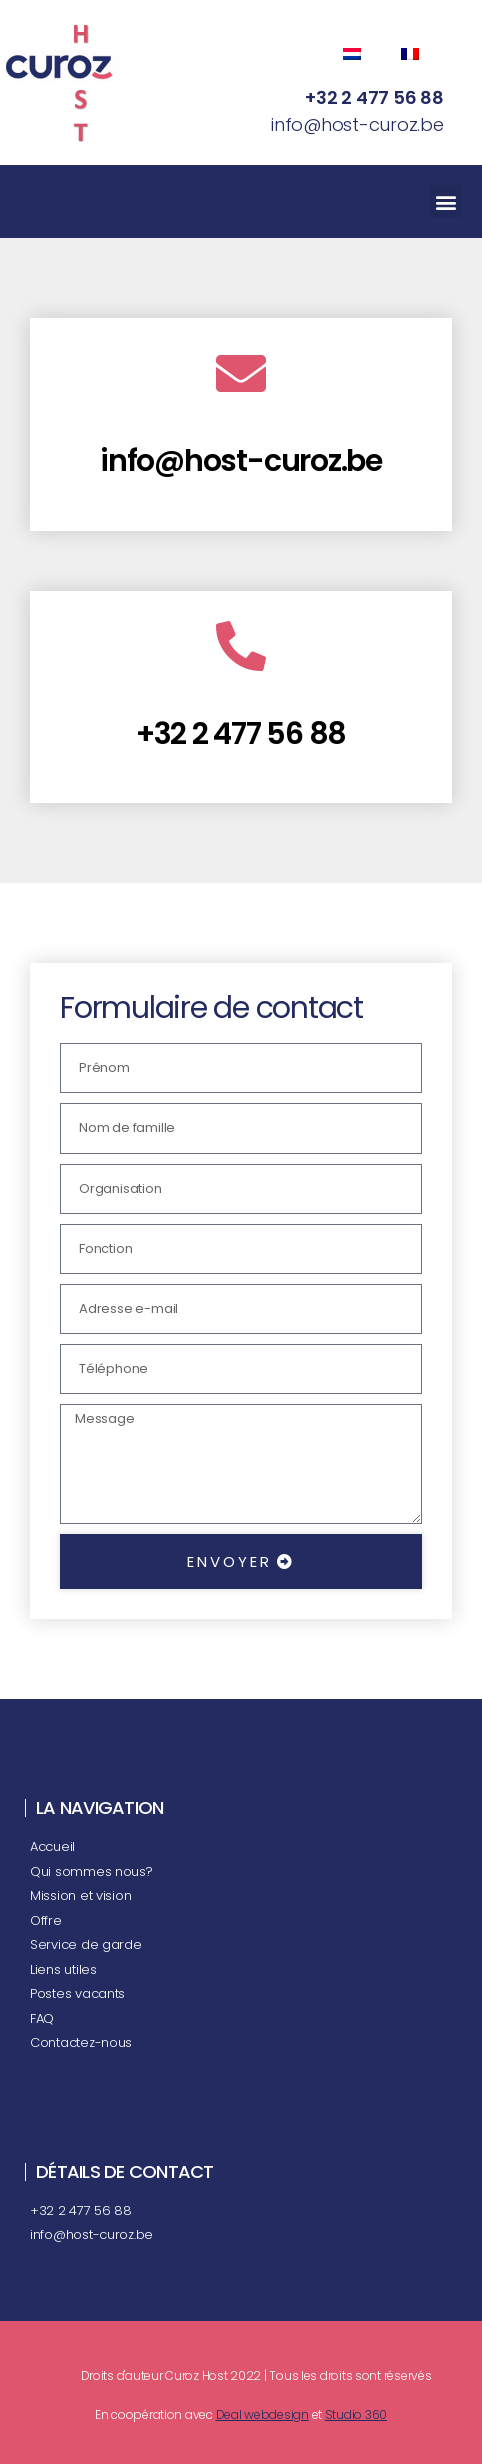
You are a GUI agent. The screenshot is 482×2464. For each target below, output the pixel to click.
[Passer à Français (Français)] (413, 54)
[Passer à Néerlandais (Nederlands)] (362, 54)
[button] (445, 201)
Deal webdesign (262, 2414)
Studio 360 (356, 2414)
